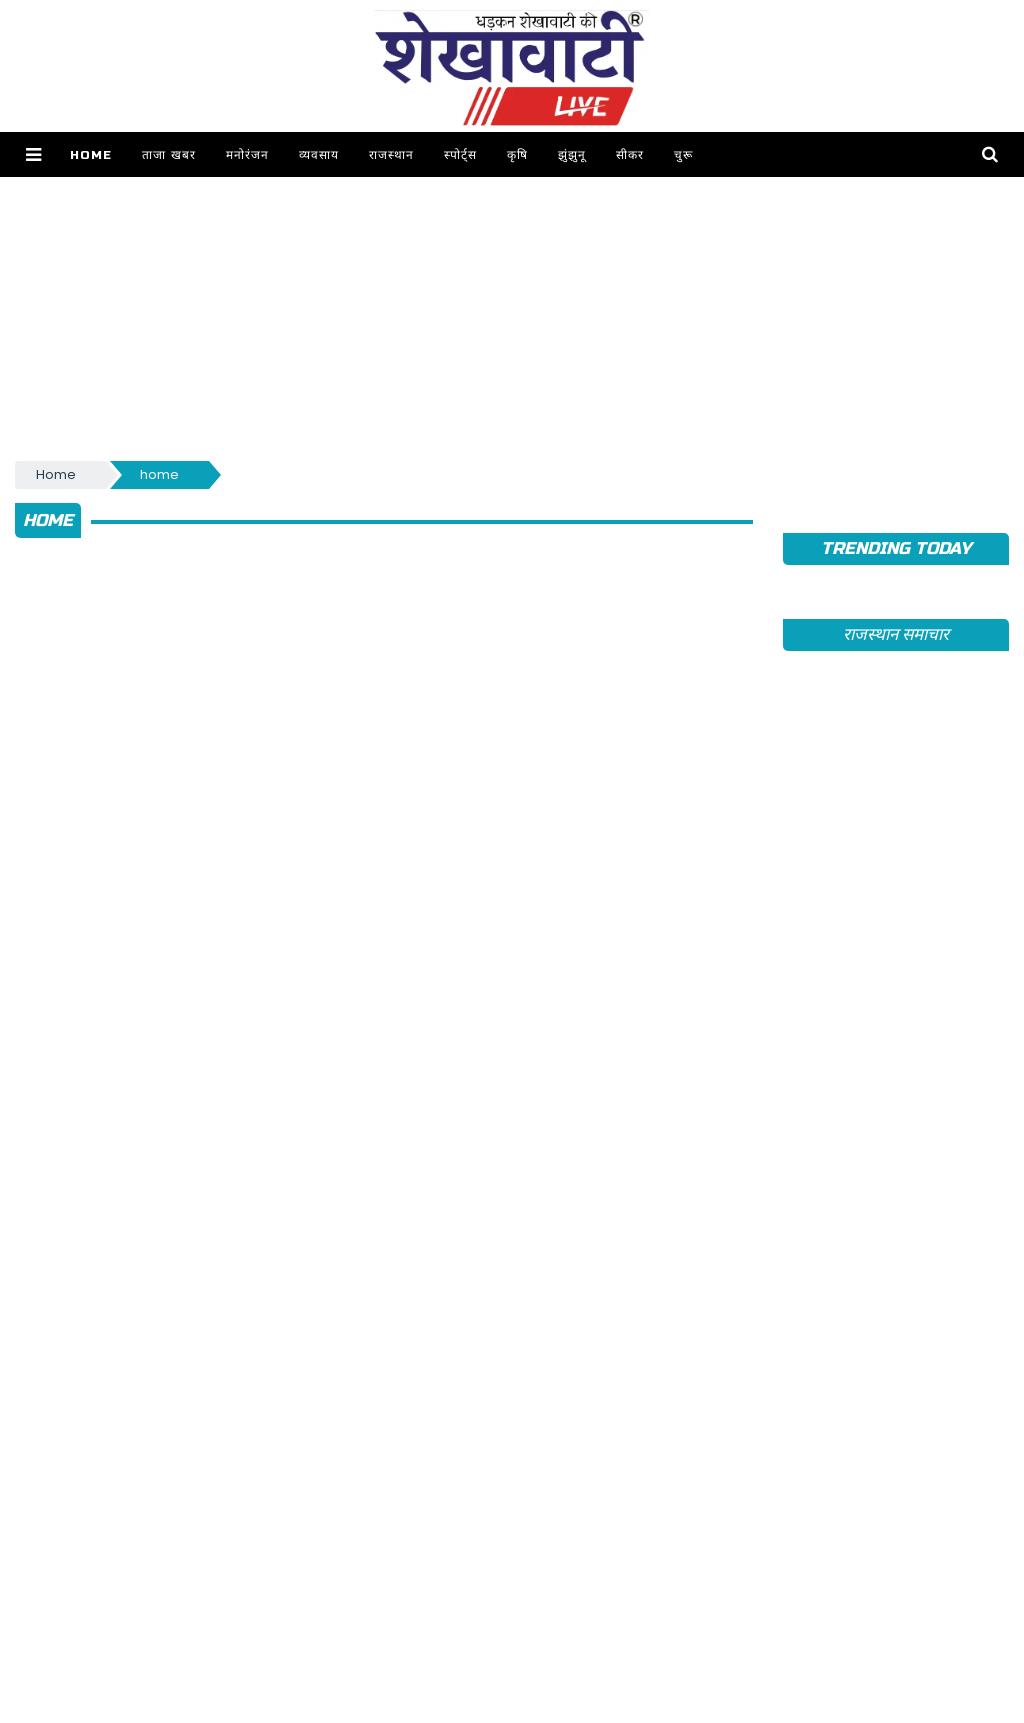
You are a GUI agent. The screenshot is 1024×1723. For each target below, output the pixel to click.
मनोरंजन (247, 155)
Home (91, 155)
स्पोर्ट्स (460, 155)
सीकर (630, 155)
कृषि (517, 155)
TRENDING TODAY (895, 548)
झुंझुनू (572, 155)
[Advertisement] (512, 317)
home (159, 474)
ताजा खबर (169, 155)
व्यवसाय (319, 155)
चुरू (683, 155)
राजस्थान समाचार (896, 634)
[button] (33, 154)
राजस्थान (391, 155)
